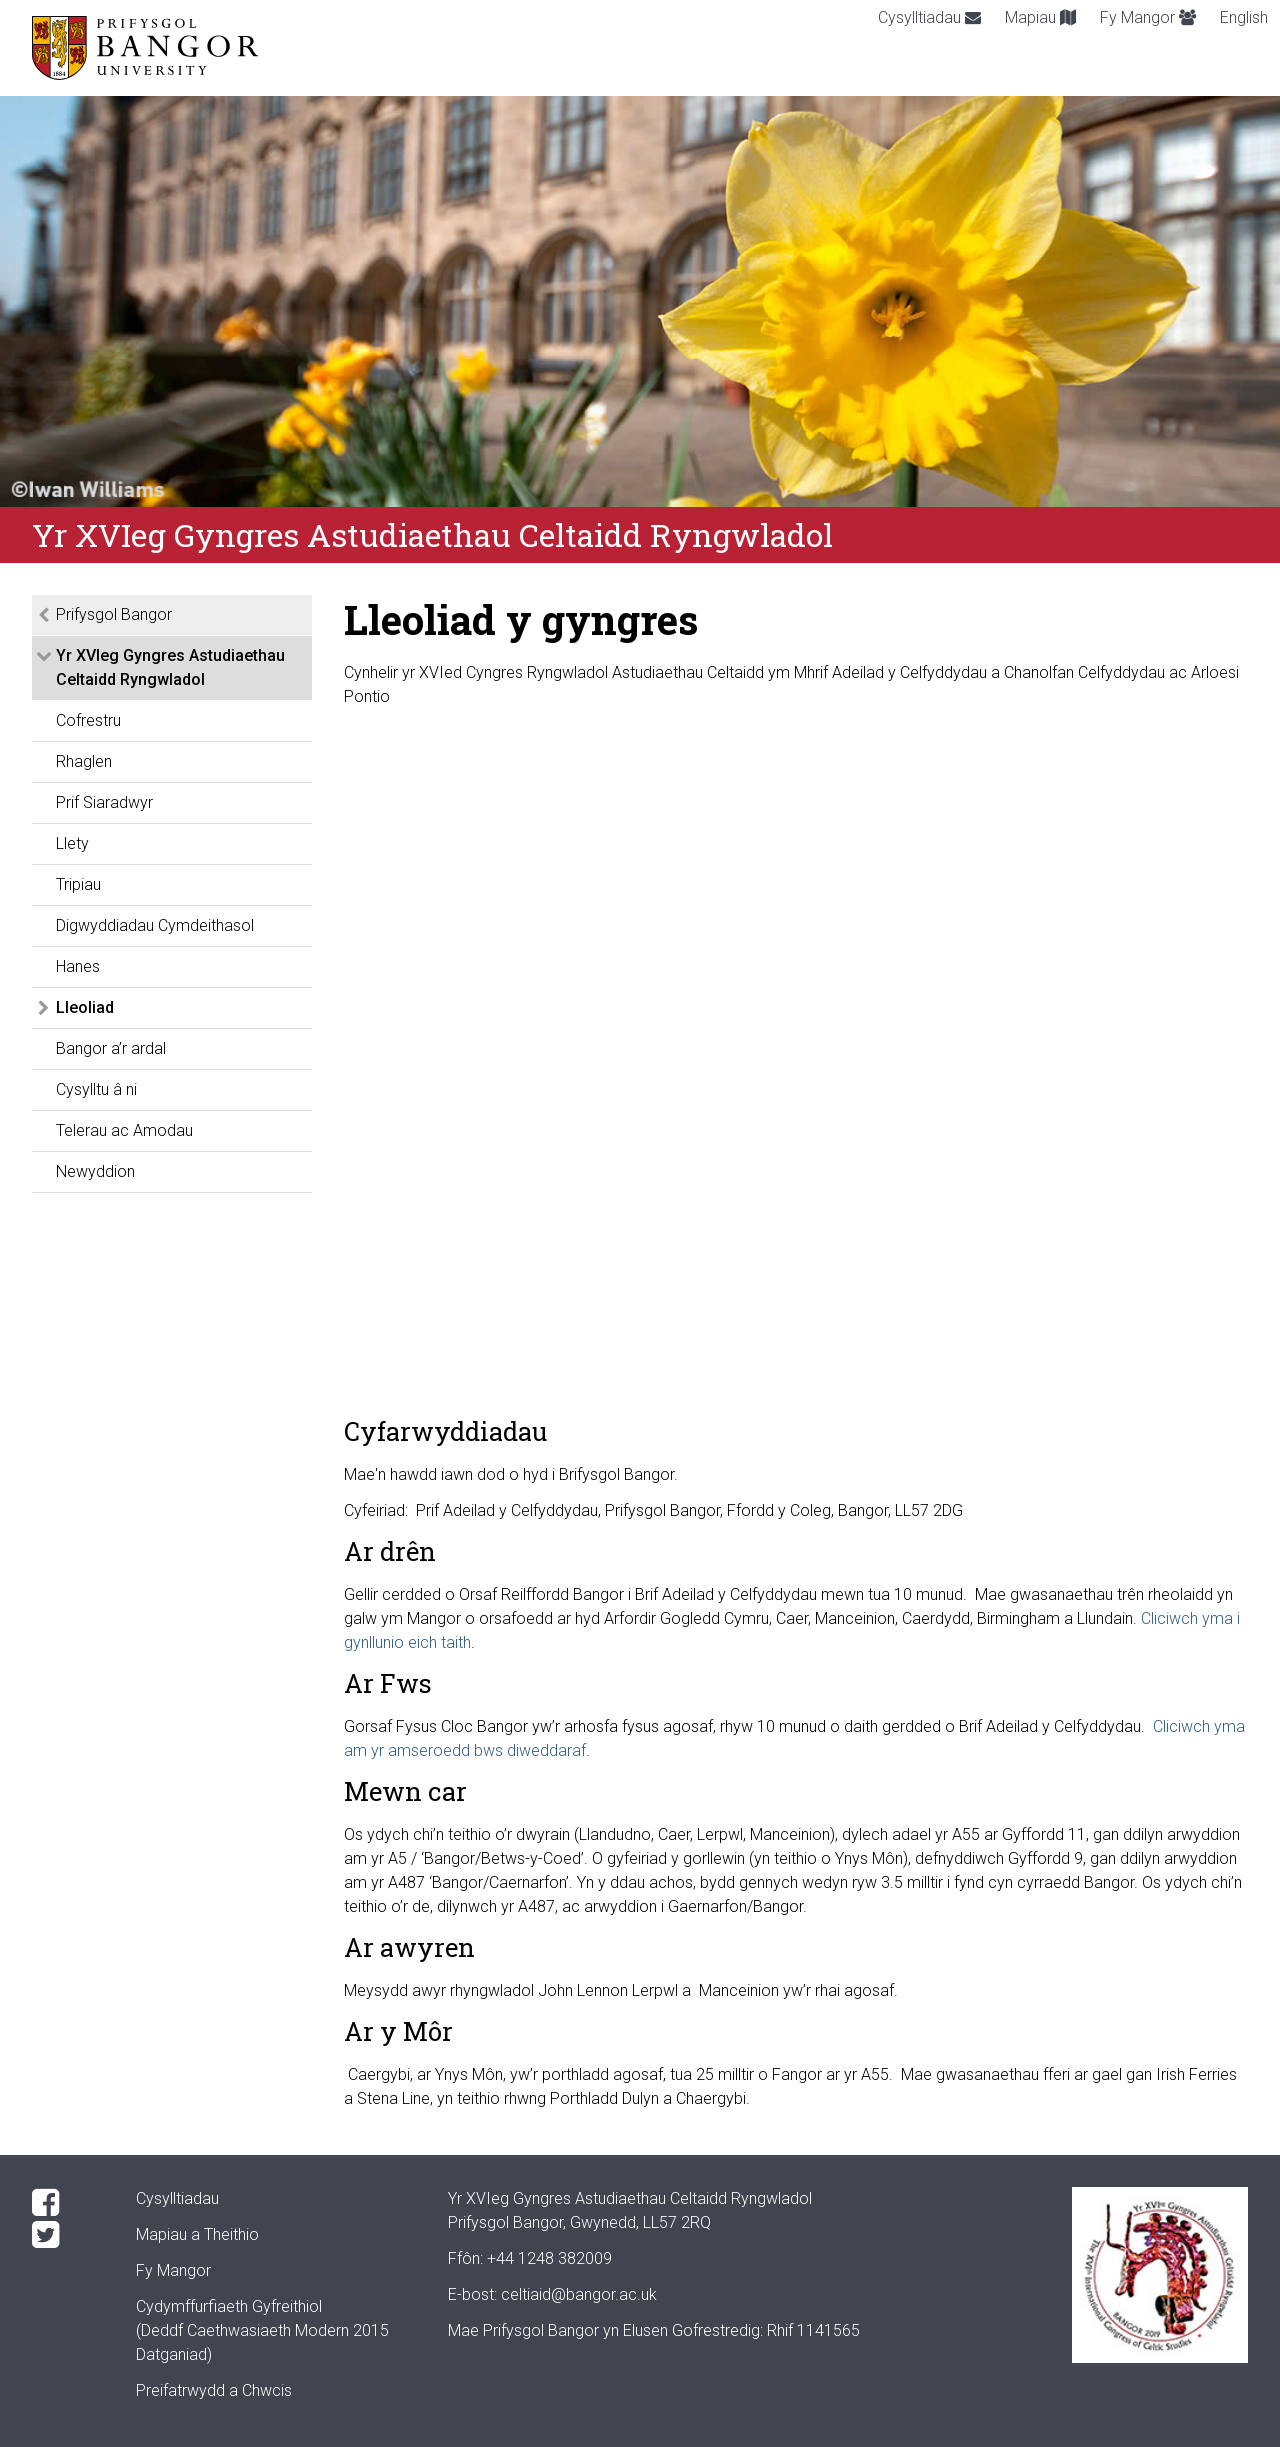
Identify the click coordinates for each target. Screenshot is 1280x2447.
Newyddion (95, 1171)
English (1244, 17)
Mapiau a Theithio (197, 2234)
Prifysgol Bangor (114, 614)
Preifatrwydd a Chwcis (214, 2390)
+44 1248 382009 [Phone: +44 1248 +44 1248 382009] (549, 2258)
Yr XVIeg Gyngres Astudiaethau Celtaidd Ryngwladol (170, 667)
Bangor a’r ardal (111, 1048)
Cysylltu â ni (96, 1089)
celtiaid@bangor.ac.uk (579, 2294)
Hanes (78, 966)
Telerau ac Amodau (124, 1130)
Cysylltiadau (929, 17)
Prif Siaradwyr (104, 802)
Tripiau (78, 884)
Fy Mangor (1148, 17)
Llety (72, 843)
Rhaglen (84, 761)
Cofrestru (88, 720)
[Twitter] (68, 2235)
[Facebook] (68, 2203)
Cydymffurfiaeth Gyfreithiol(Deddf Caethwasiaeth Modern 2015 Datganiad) (262, 2330)
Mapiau (1040, 17)
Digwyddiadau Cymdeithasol (155, 925)
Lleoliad (85, 1007)
